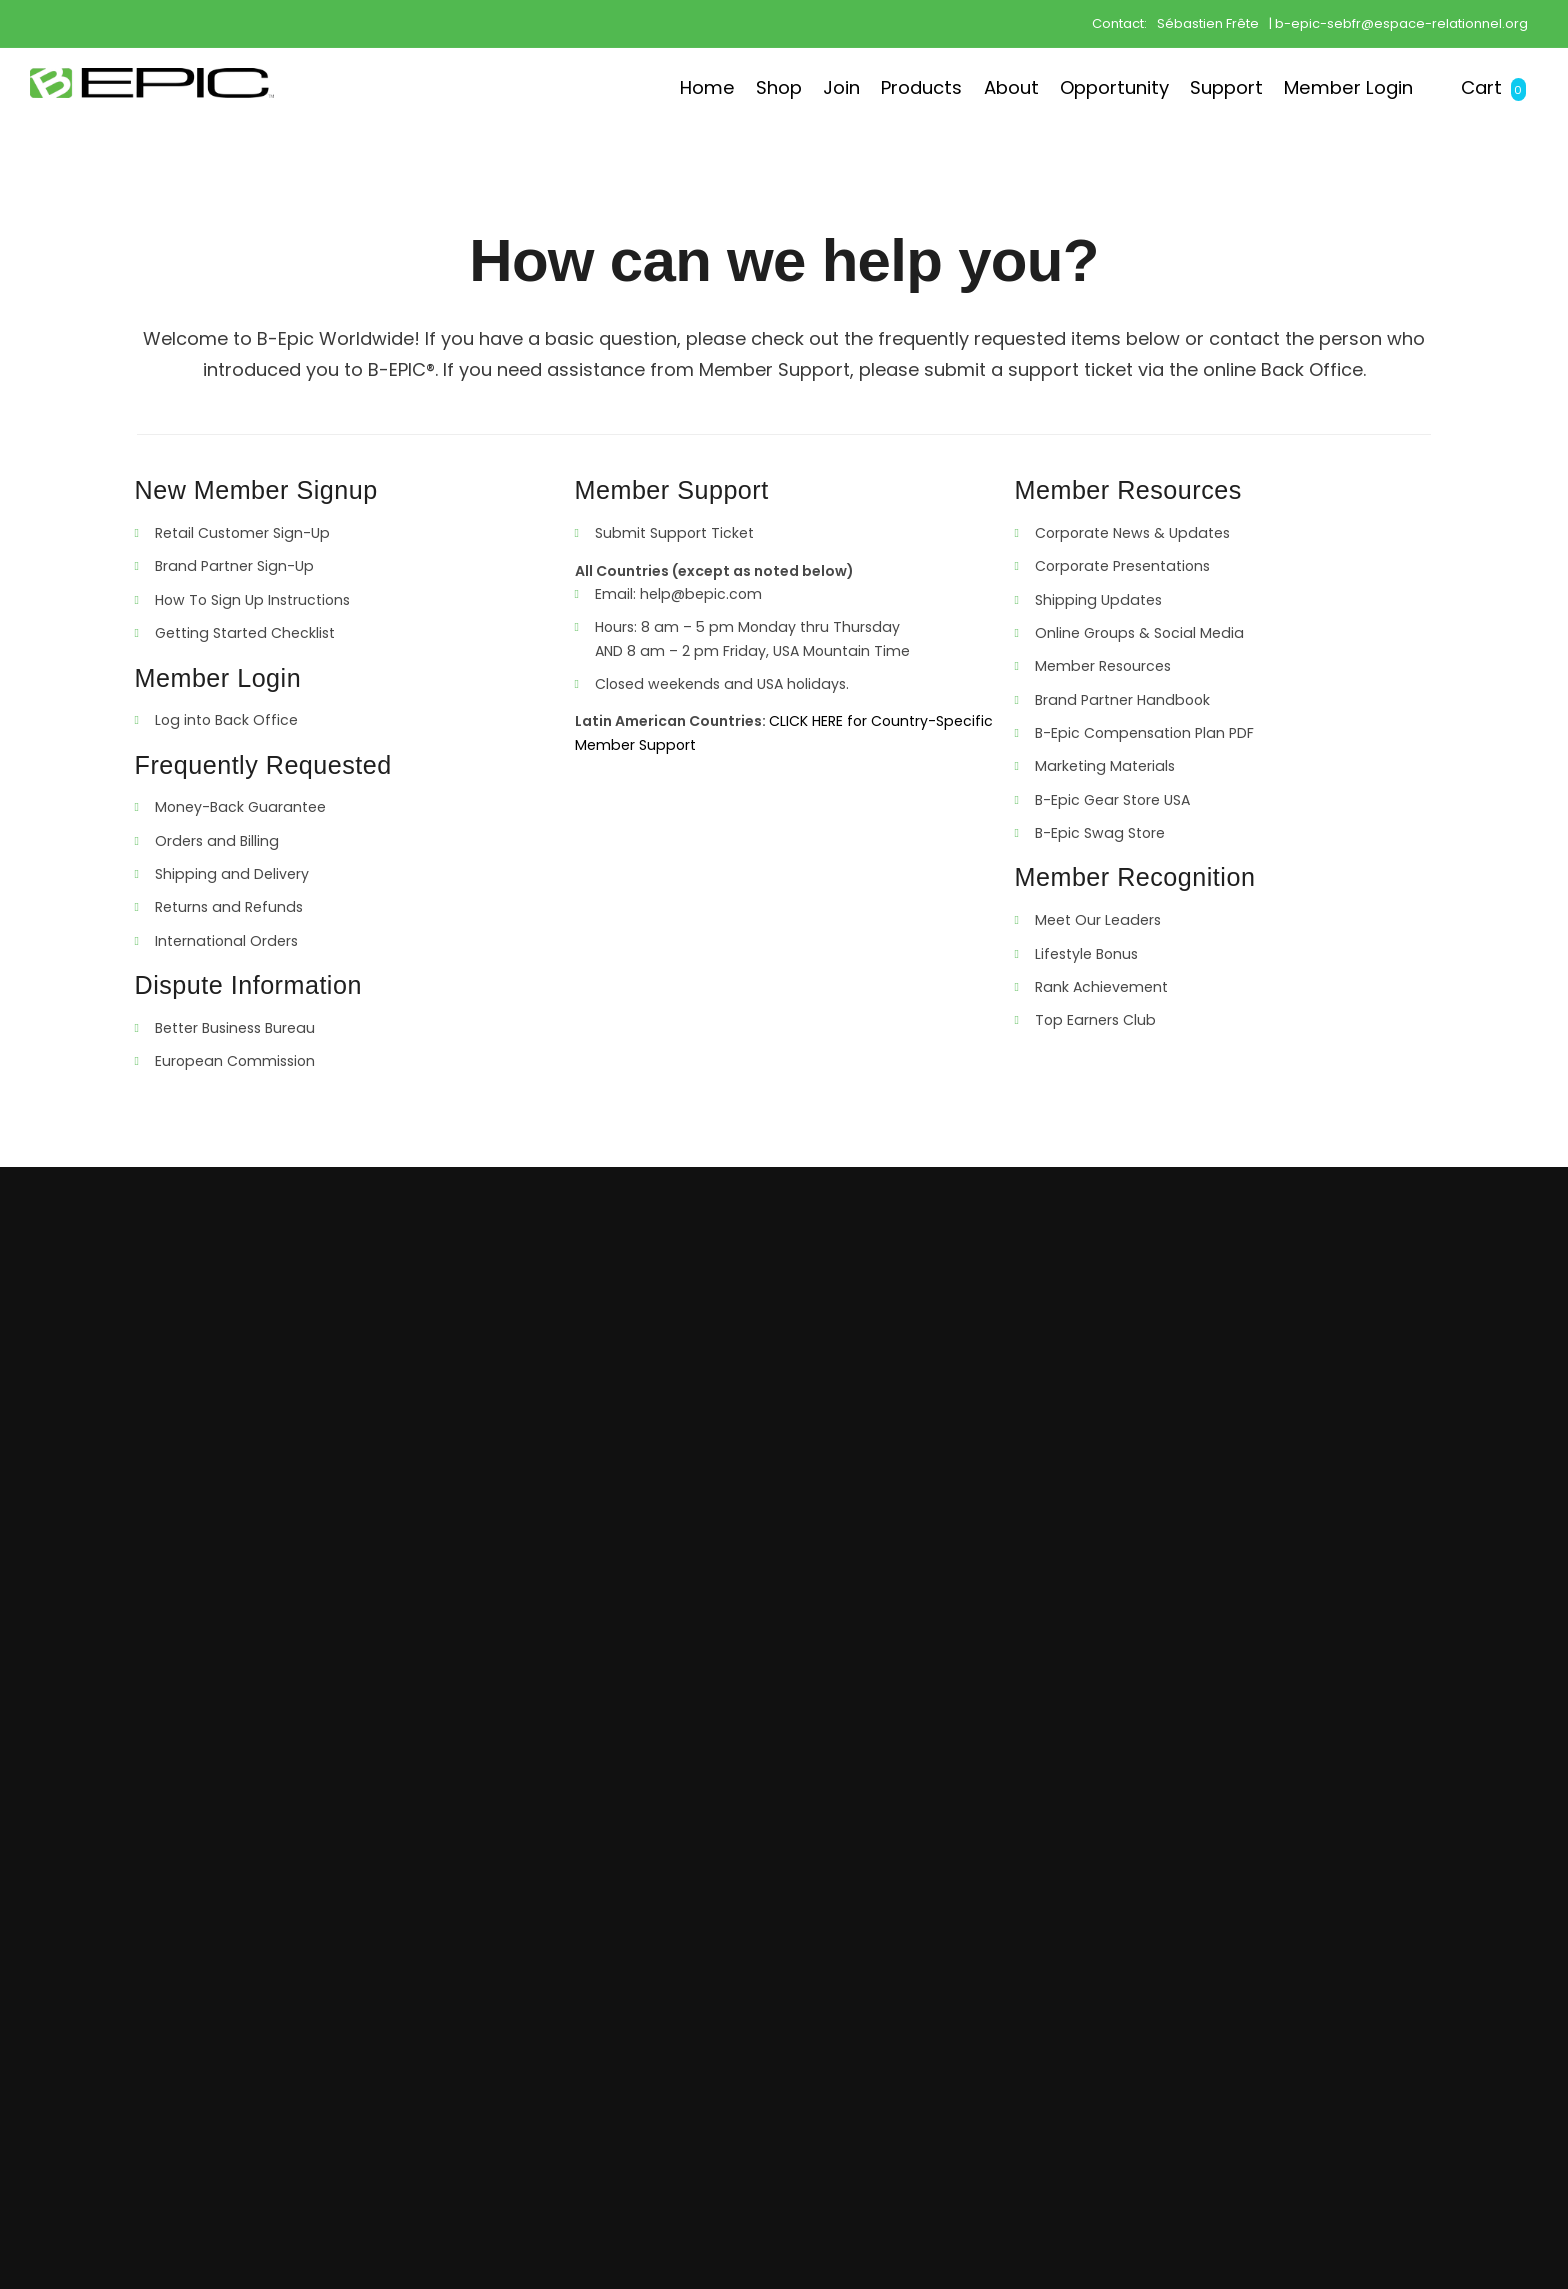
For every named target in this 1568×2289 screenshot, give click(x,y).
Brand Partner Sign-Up (234, 566)
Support (1180, 86)
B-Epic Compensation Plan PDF (1144, 733)
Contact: (1119, 23)
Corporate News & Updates (1132, 533)
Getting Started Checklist (245, 633)
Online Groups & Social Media (1139, 633)
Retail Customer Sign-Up (242, 533)
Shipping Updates (1098, 600)
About (929, 86)
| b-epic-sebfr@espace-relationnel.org (1398, 23)
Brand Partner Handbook (1122, 700)
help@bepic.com (701, 594)
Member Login (1323, 86)
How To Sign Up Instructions (252, 600)
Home (565, 86)
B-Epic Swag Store (1100, 833)
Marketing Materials (1105, 766)
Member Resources (1103, 666)
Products (824, 86)
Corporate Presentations (1122, 566)
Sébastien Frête (1208, 23)
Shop (652, 86)
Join (728, 86)
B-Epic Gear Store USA (1112, 800)
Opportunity (1049, 86)
